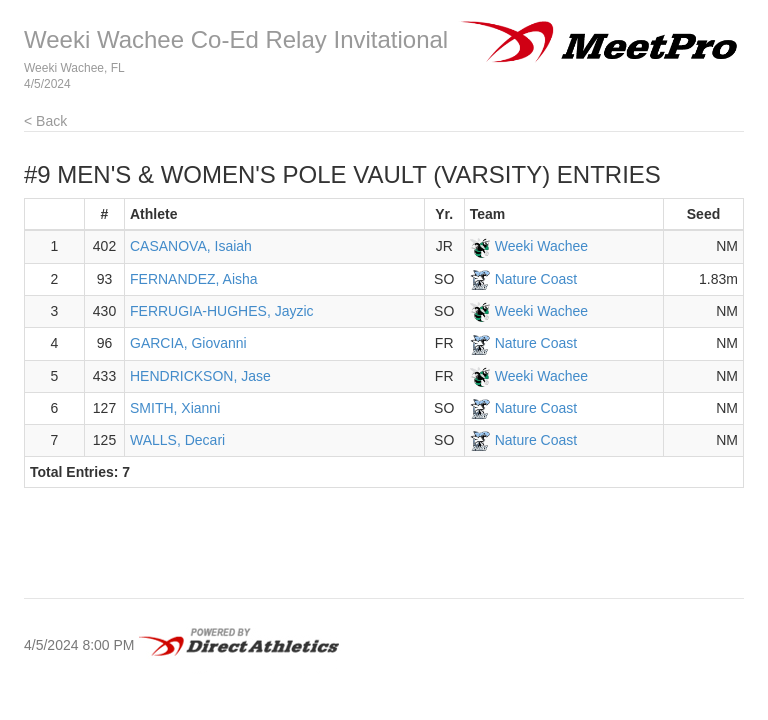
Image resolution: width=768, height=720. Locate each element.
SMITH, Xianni (175, 408)
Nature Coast (536, 279)
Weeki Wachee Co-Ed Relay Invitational (236, 39)
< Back (45, 121)
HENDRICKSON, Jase (200, 376)
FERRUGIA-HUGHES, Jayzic (222, 311)
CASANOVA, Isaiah (191, 246)
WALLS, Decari (177, 440)
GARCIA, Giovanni (188, 343)
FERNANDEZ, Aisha (194, 279)
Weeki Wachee (541, 246)
